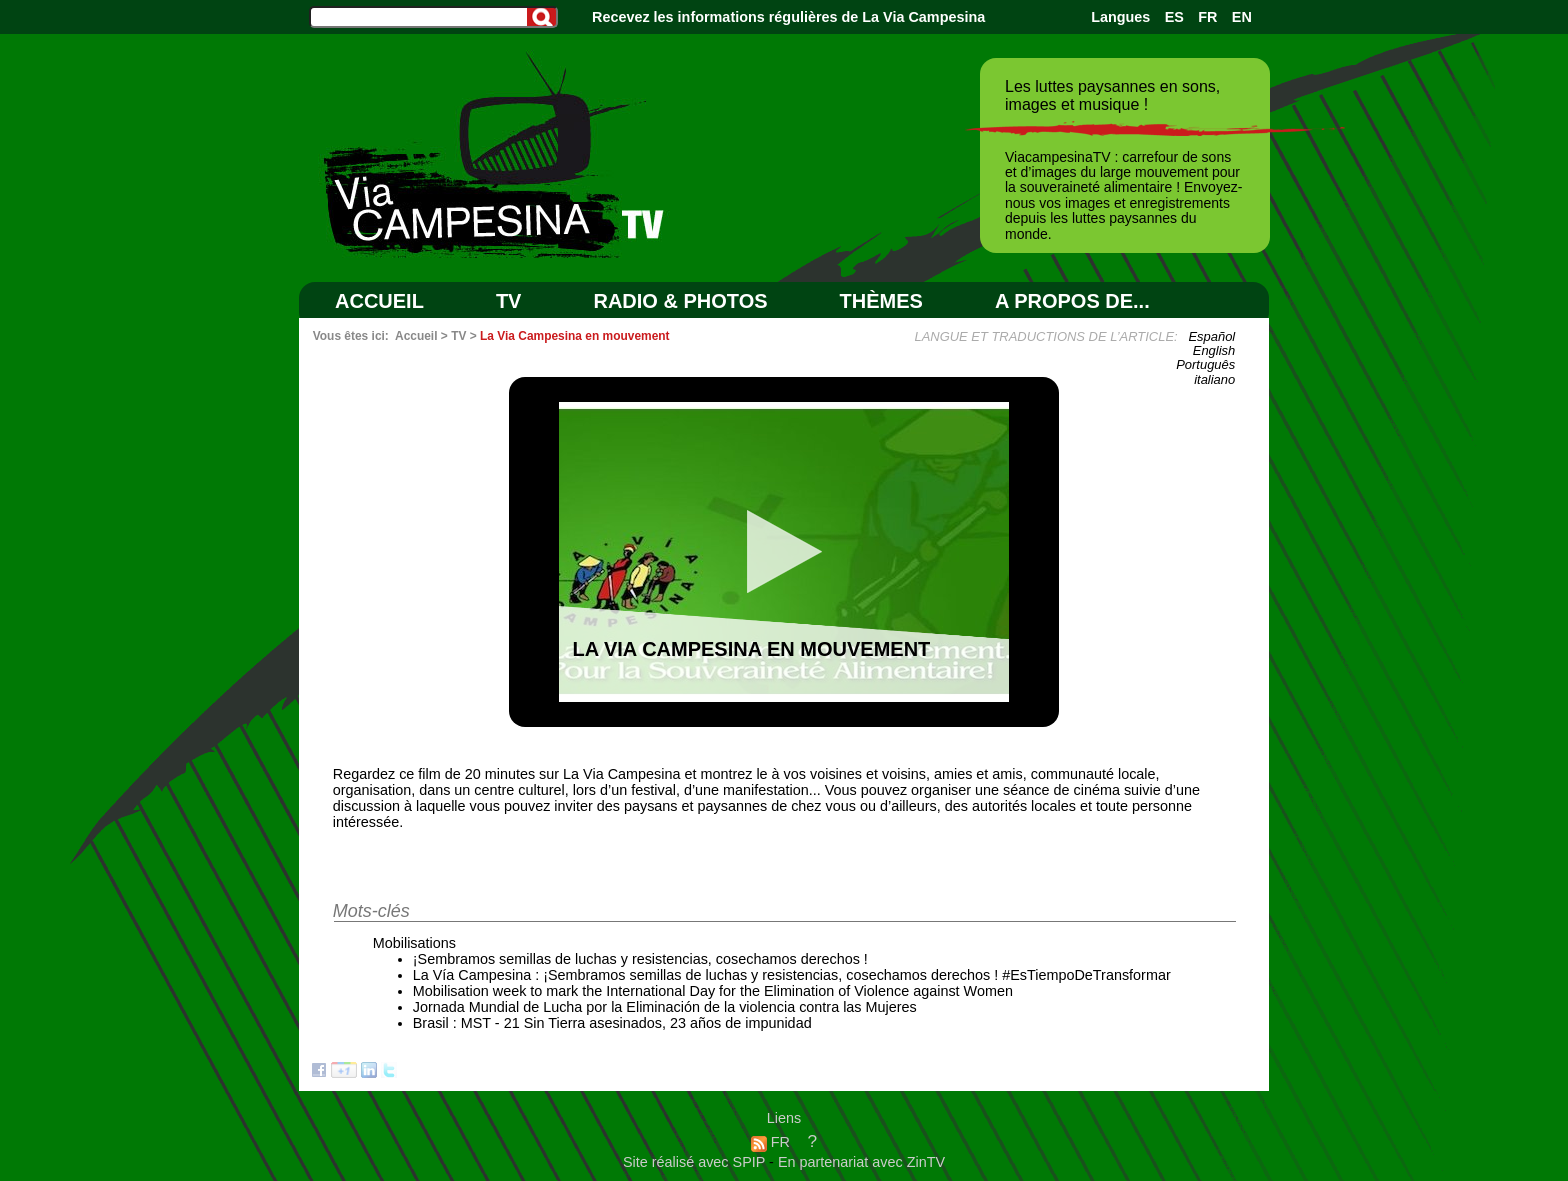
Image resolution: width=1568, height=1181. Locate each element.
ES (1174, 17)
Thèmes (881, 301)
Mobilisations (414, 943)
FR (1207, 17)
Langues (1120, 17)
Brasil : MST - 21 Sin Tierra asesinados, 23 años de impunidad (612, 1023)
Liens (784, 1118)
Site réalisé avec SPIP (696, 1162)
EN (1242, 17)
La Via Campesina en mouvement (575, 336)
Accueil (379, 301)
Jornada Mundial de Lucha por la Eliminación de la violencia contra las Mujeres (665, 1007)
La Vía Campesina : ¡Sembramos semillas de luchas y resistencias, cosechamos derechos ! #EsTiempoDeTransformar (792, 975)
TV (509, 301)
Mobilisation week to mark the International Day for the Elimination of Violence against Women (713, 991)
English (1214, 350)
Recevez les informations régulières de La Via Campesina (788, 17)
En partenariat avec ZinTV (861, 1162)
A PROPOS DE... (1072, 301)
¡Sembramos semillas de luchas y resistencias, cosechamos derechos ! (640, 959)
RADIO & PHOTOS (680, 301)
